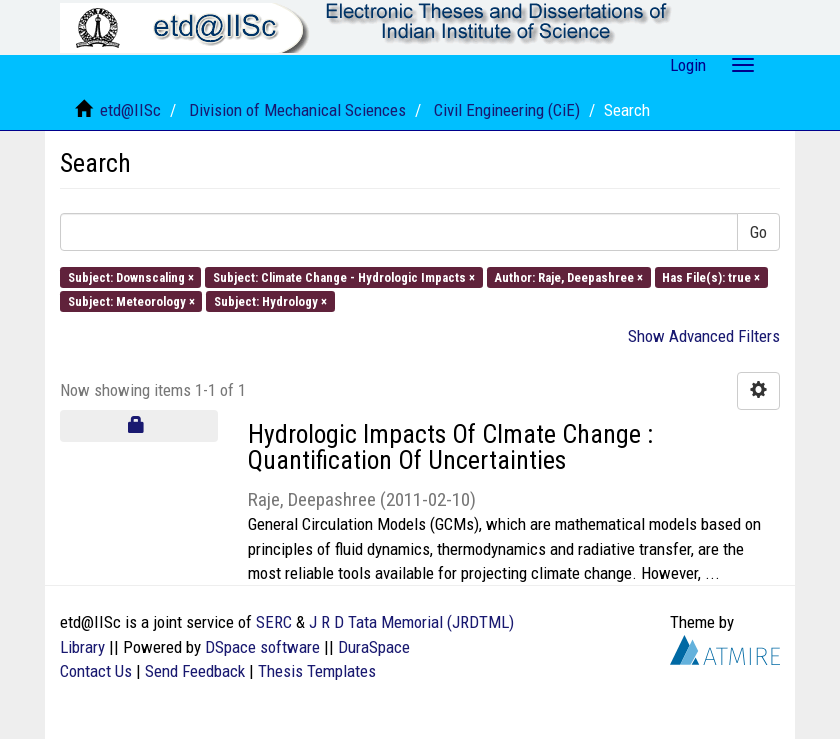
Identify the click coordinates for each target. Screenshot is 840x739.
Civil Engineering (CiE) (507, 110)
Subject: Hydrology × (270, 300)
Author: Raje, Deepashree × (568, 276)
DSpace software (262, 647)
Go (758, 232)
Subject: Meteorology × (131, 300)
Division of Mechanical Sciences (297, 110)
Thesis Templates (317, 671)
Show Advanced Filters (704, 336)
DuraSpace (374, 647)
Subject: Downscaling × (131, 276)
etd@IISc (130, 110)
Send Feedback (195, 671)
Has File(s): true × (711, 276)
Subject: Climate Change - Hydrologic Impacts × (344, 276)
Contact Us (96, 671)
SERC (274, 622)
